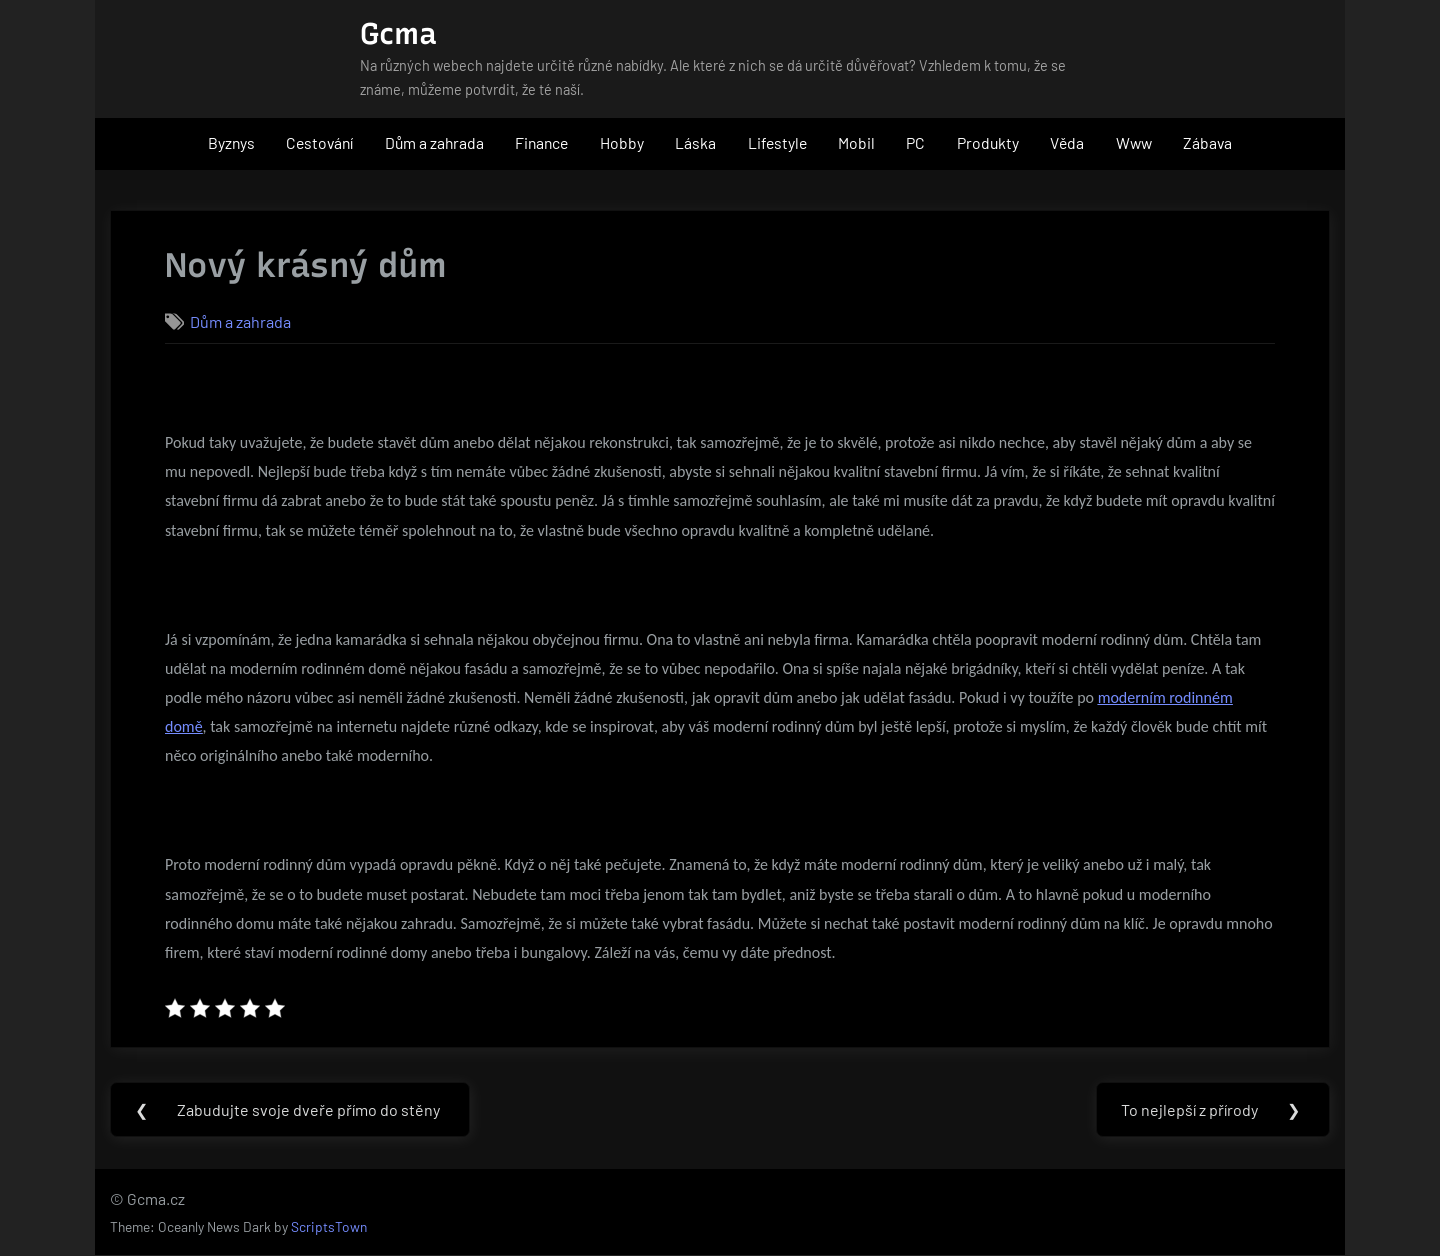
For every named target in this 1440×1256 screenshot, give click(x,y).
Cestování (319, 142)
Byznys (231, 142)
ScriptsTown (329, 1227)
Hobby (622, 142)
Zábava (1207, 142)
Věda (1067, 142)
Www (1134, 142)
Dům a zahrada (434, 142)
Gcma (398, 33)
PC (915, 142)
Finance (541, 142)
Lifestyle (777, 142)
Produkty (988, 142)
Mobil (856, 142)
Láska (695, 142)
